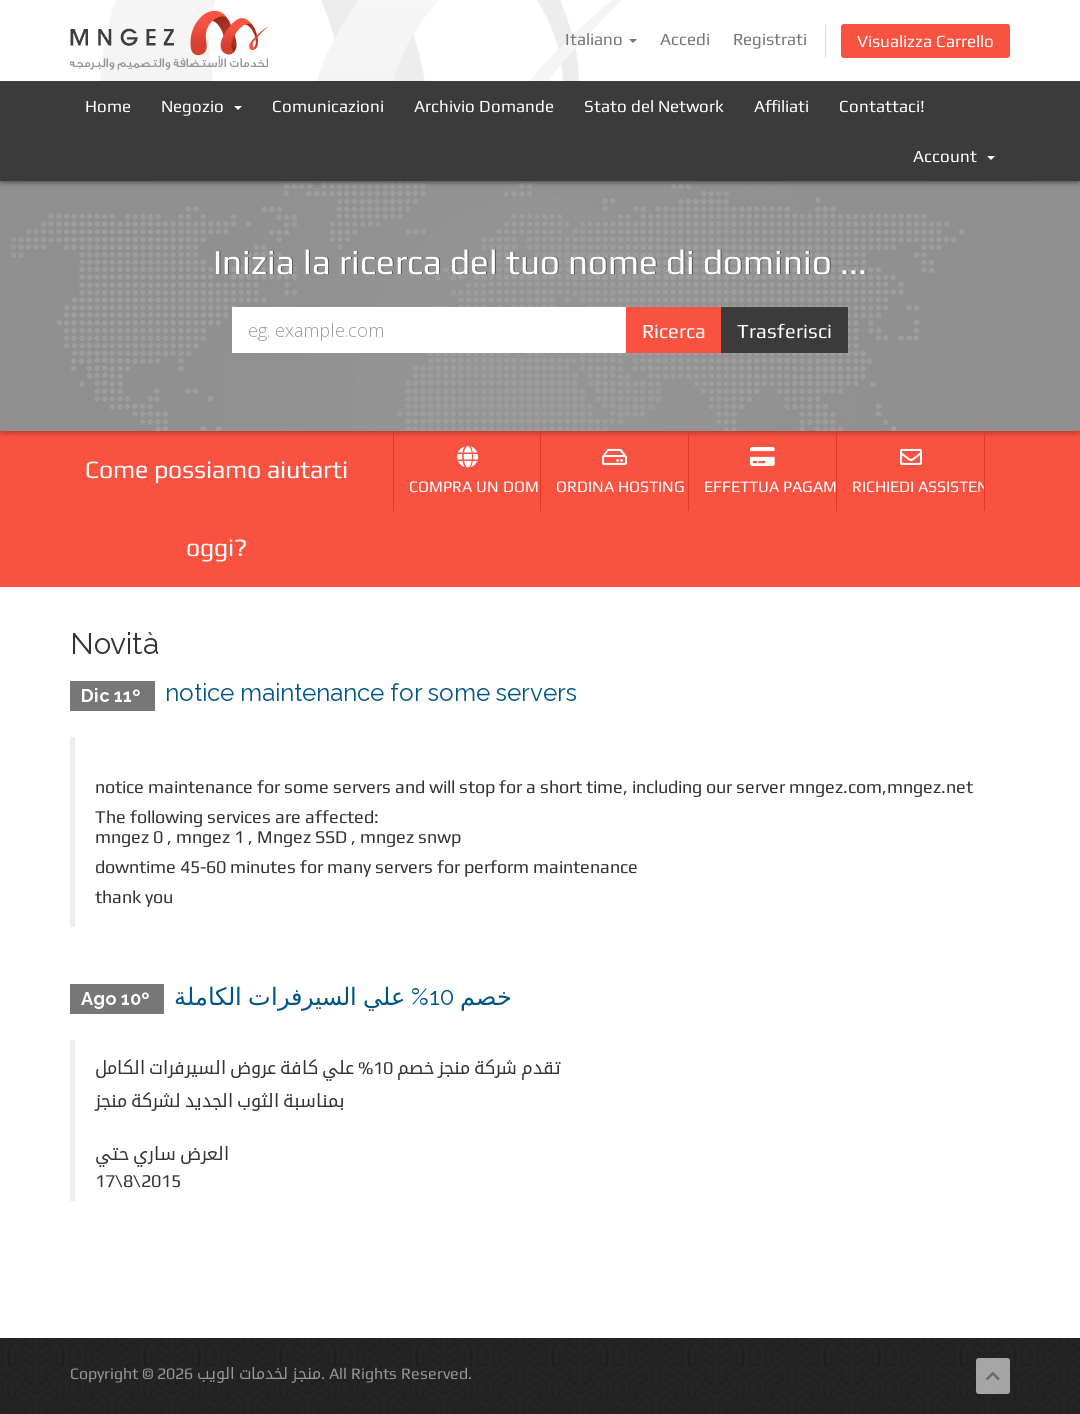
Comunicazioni (328, 106)
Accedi (685, 39)
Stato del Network (654, 106)
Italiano (601, 39)
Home (108, 106)
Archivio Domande (484, 106)
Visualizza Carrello (925, 41)
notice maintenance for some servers (371, 692)
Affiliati (781, 106)
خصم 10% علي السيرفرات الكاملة (343, 996)
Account (954, 156)
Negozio (201, 106)
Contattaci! (882, 106)
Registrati (770, 39)
